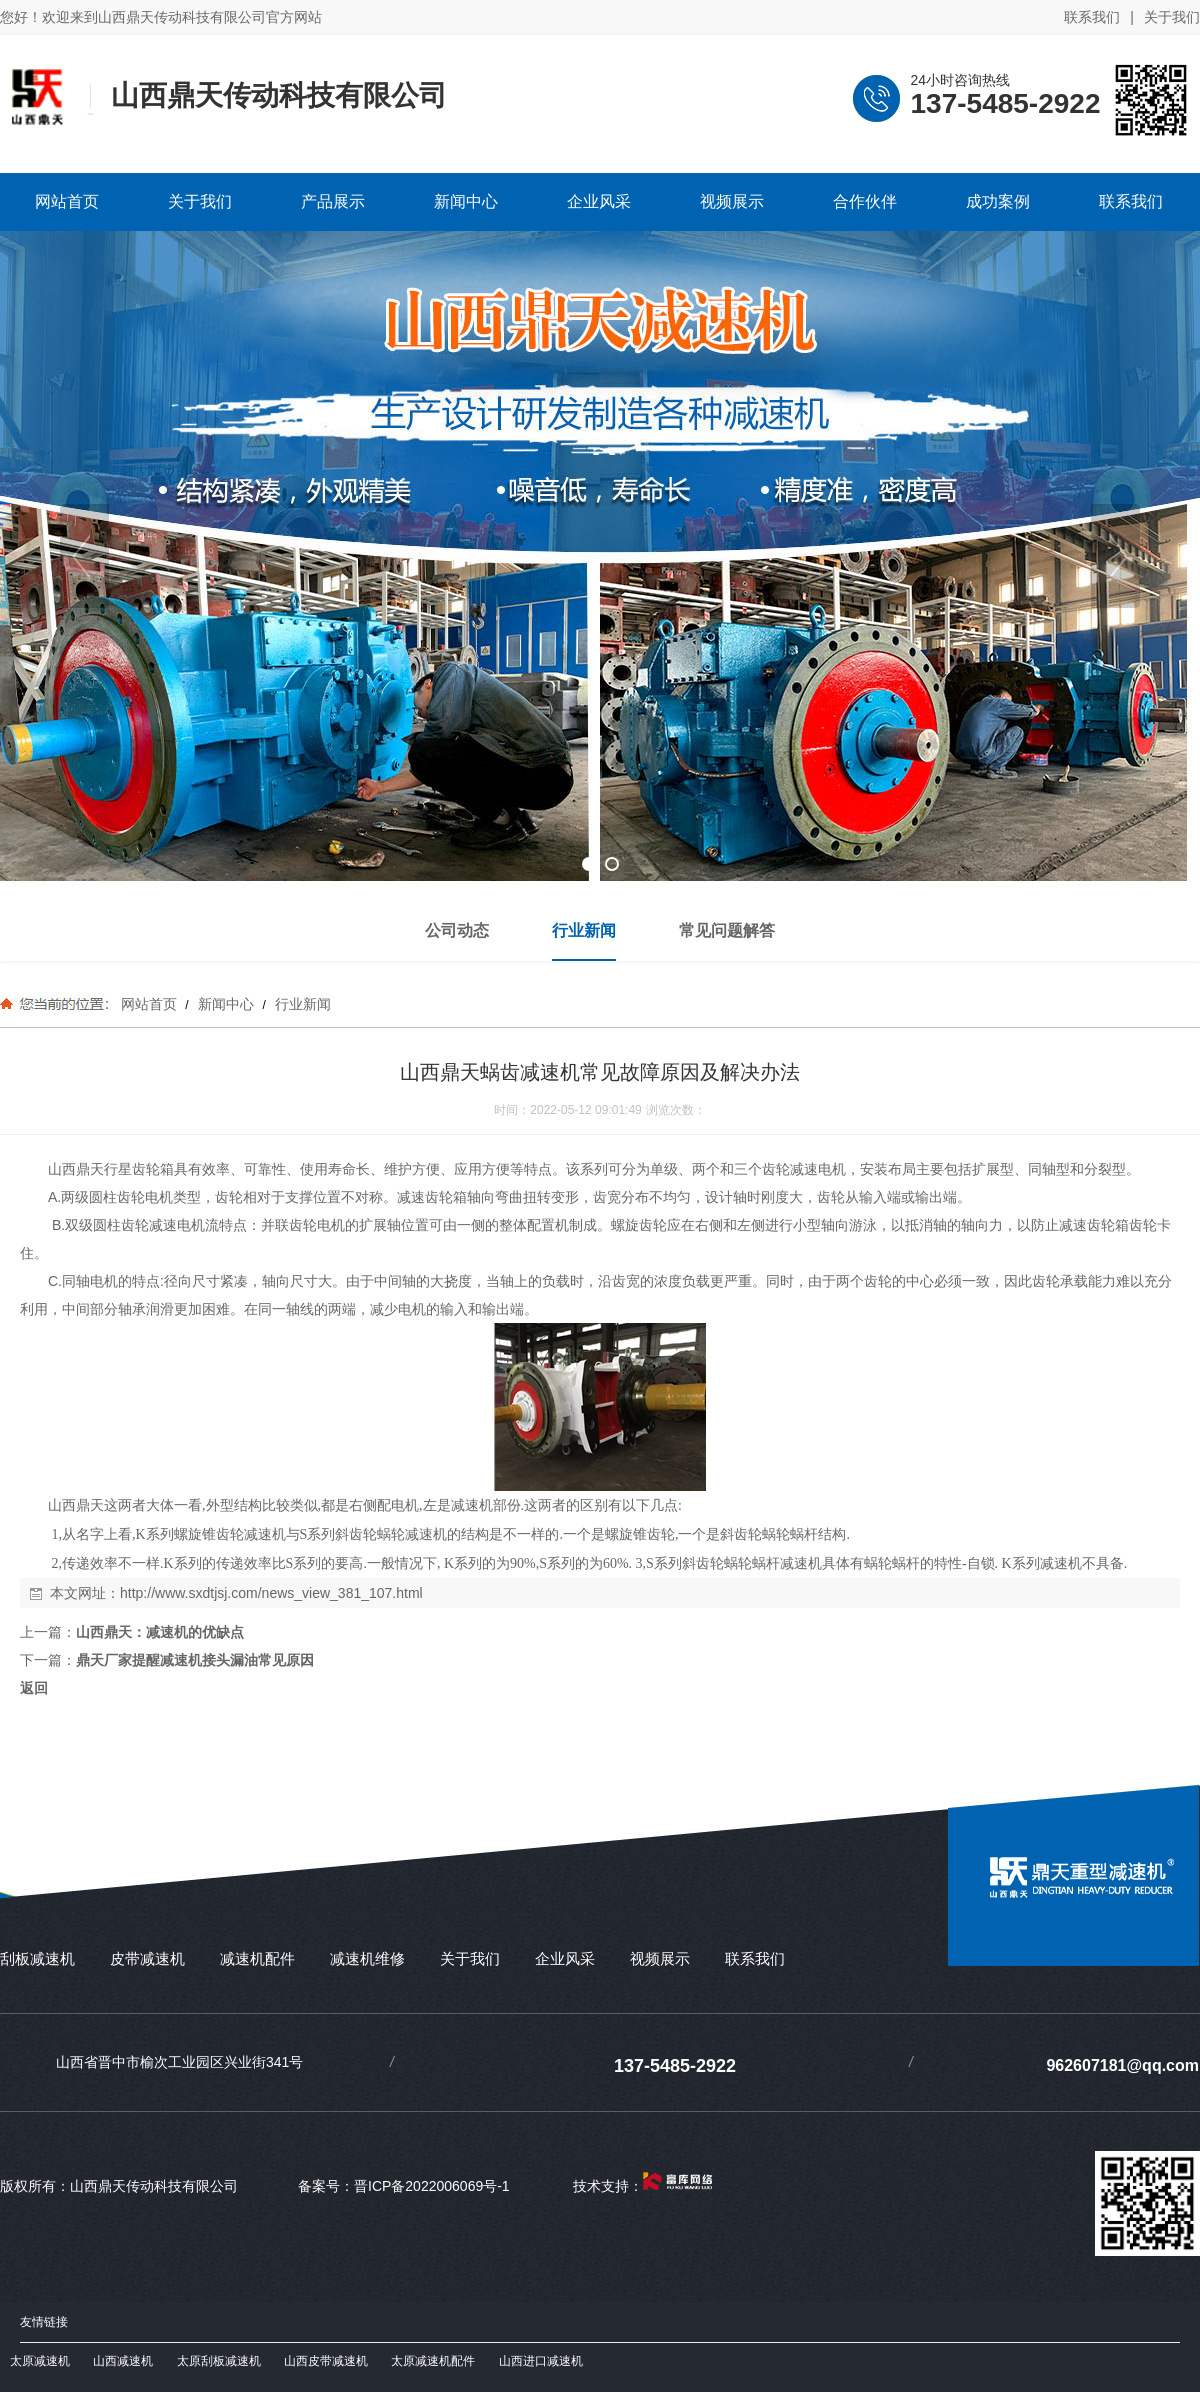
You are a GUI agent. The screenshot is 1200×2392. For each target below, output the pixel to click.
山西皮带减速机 (326, 2361)
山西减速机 (123, 2361)
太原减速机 (40, 2361)
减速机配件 (257, 1958)
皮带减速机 (147, 1958)
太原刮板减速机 (219, 2361)
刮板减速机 (37, 1958)
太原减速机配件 (433, 2361)
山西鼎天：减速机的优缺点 (160, 1632)
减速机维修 (367, 1958)
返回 (34, 1688)
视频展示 (660, 1958)
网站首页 (149, 1004)
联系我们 (1092, 17)
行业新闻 (301, 1004)
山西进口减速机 (541, 2361)
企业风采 (565, 1958)
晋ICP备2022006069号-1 (432, 2186)
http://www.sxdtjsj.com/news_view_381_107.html (271, 1593)
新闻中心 (226, 1004)
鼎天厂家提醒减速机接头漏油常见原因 (195, 1660)
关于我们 (1172, 17)
